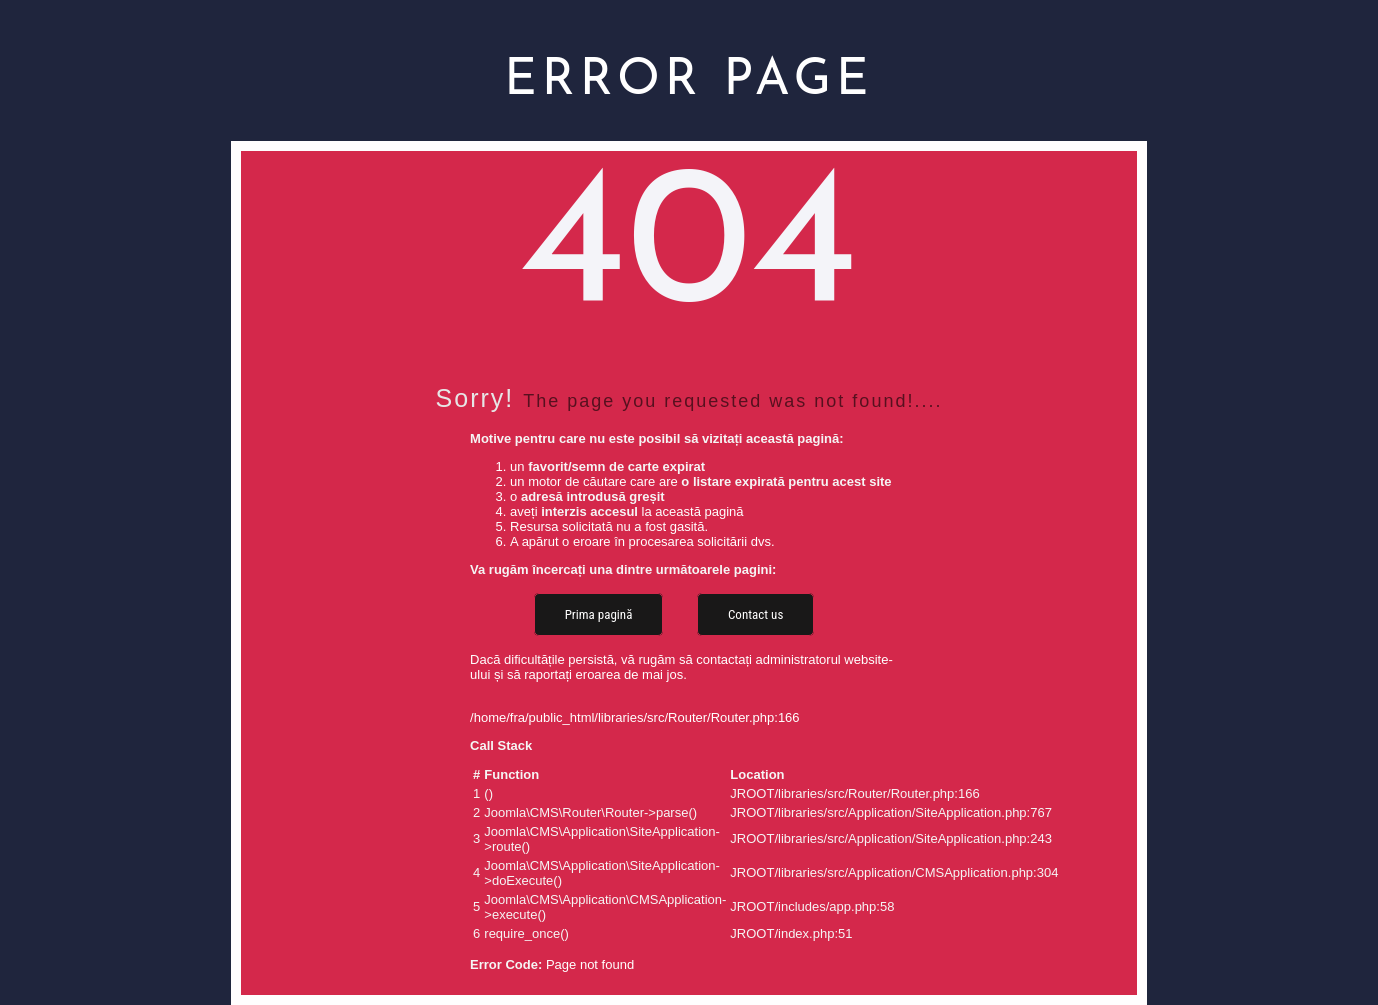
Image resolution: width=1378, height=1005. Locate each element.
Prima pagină (599, 614)
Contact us (755, 614)
